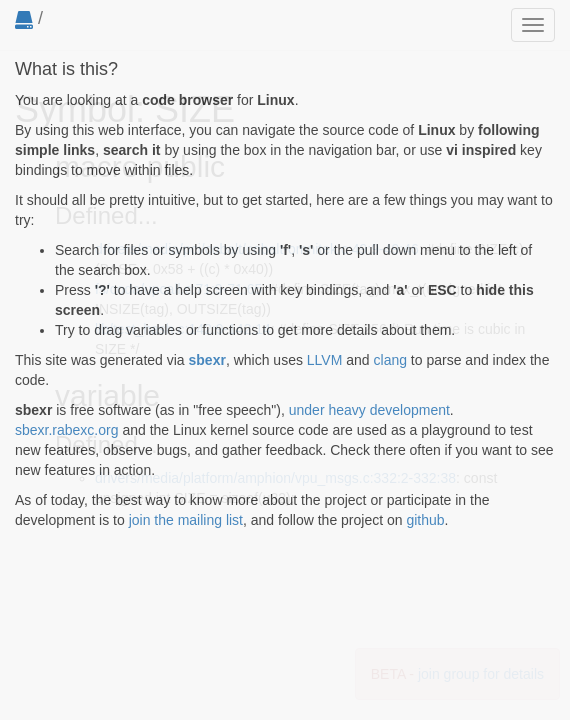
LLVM (325, 360)
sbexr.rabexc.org (67, 430)
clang (390, 360)
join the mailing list (186, 520)
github (425, 520)
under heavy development (369, 410)
